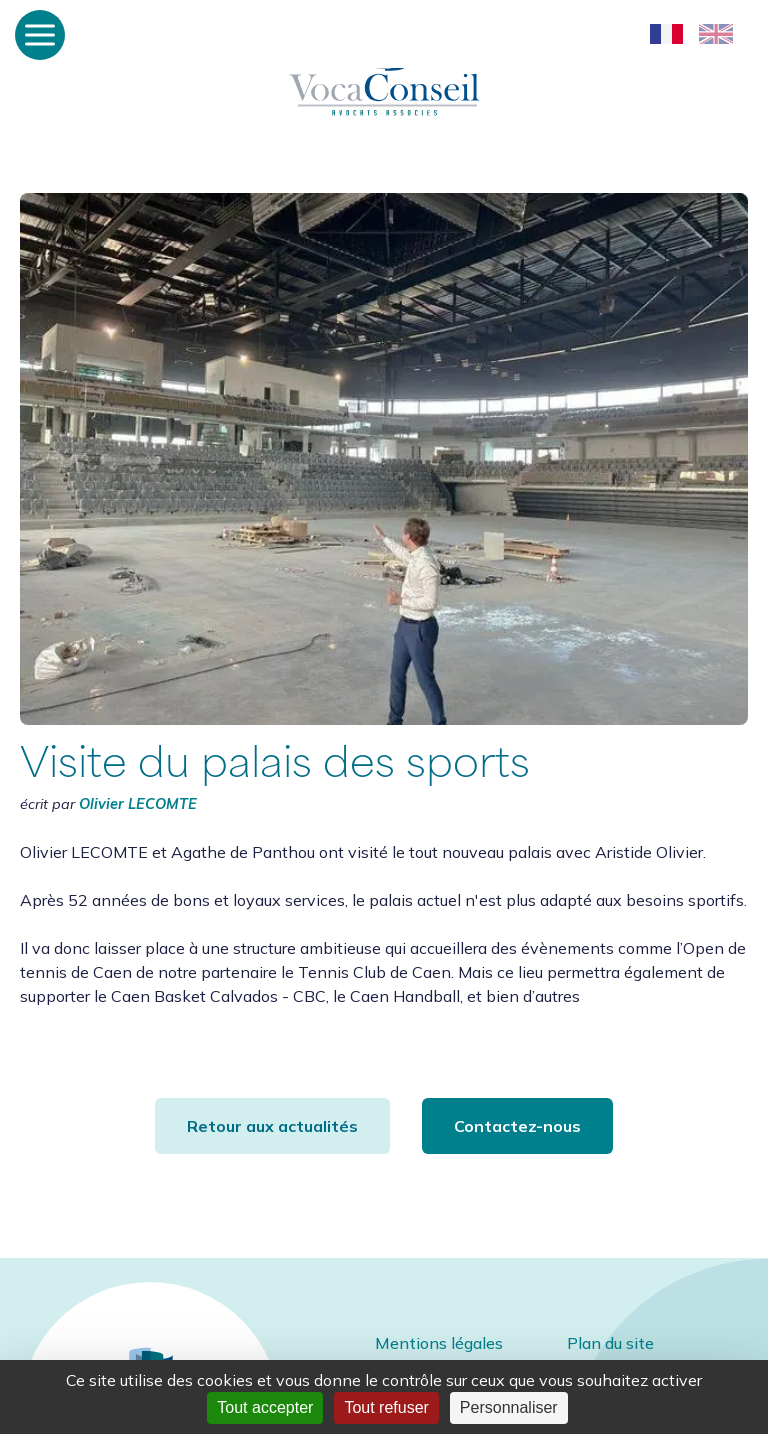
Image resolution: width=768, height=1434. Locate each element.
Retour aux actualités (272, 1126)
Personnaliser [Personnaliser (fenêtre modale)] (509, 1407)
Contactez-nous (517, 1126)
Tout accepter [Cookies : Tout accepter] (265, 1407)
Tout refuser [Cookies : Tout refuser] (386, 1407)
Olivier (138, 804)
